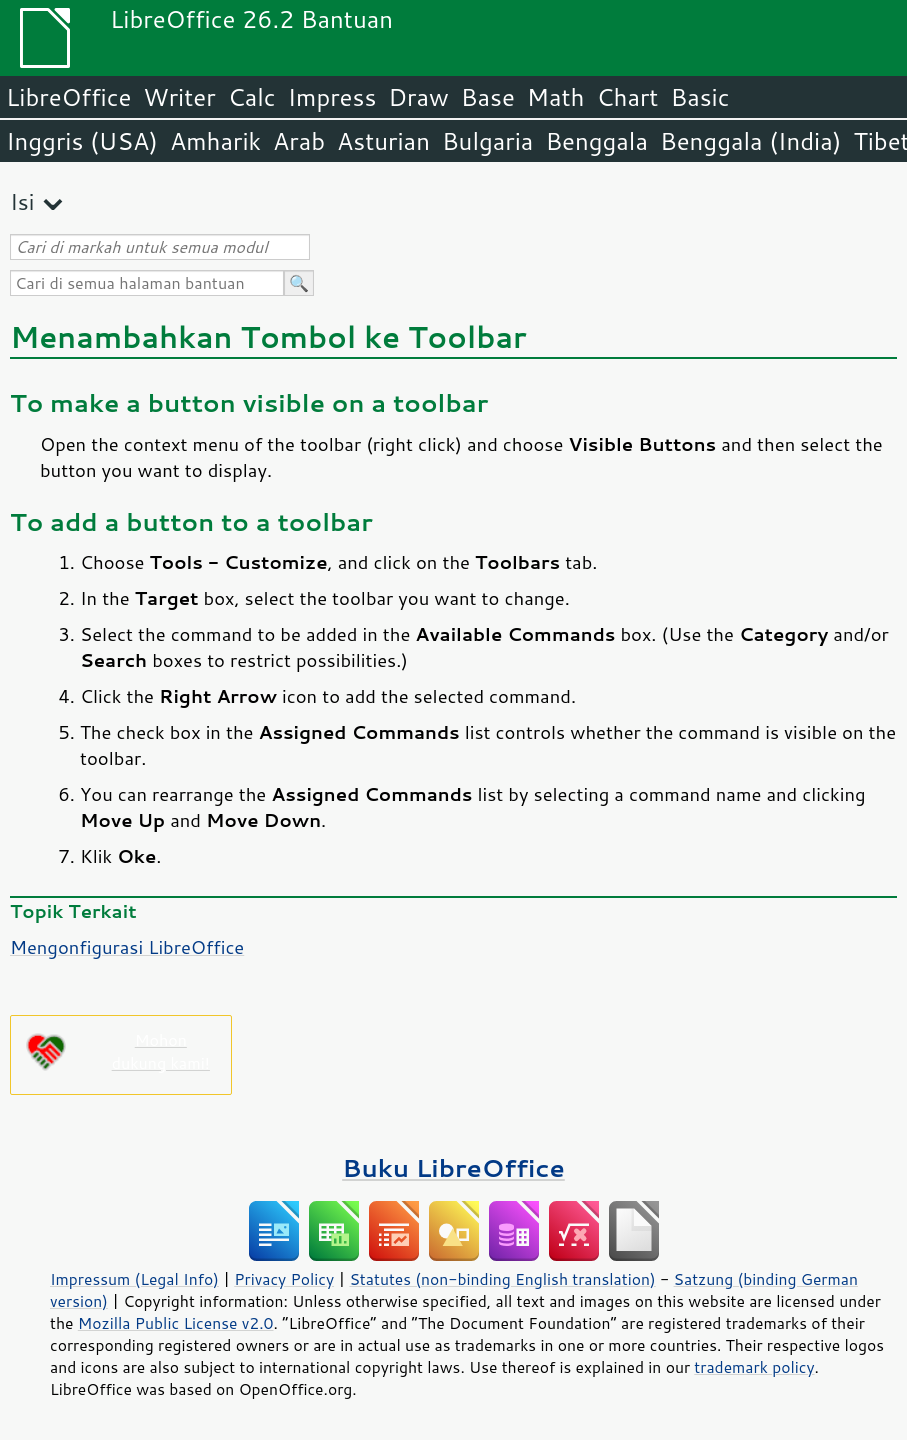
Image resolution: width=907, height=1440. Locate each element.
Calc (252, 97)
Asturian (383, 141)
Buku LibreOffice (453, 1167)
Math (556, 97)
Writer (179, 97)
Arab (299, 141)
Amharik (215, 141)
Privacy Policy (284, 1279)
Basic (699, 97)
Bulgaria (487, 141)
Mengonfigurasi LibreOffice (127, 947)
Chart (627, 97)
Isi (22, 201)
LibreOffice (68, 97)
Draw (418, 97)
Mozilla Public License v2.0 (176, 1323)
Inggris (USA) (82, 141)
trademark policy (754, 1367)
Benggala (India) (751, 141)
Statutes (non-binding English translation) (502, 1279)
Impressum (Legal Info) (134, 1279)
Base (488, 97)
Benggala (596, 141)
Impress (332, 97)
